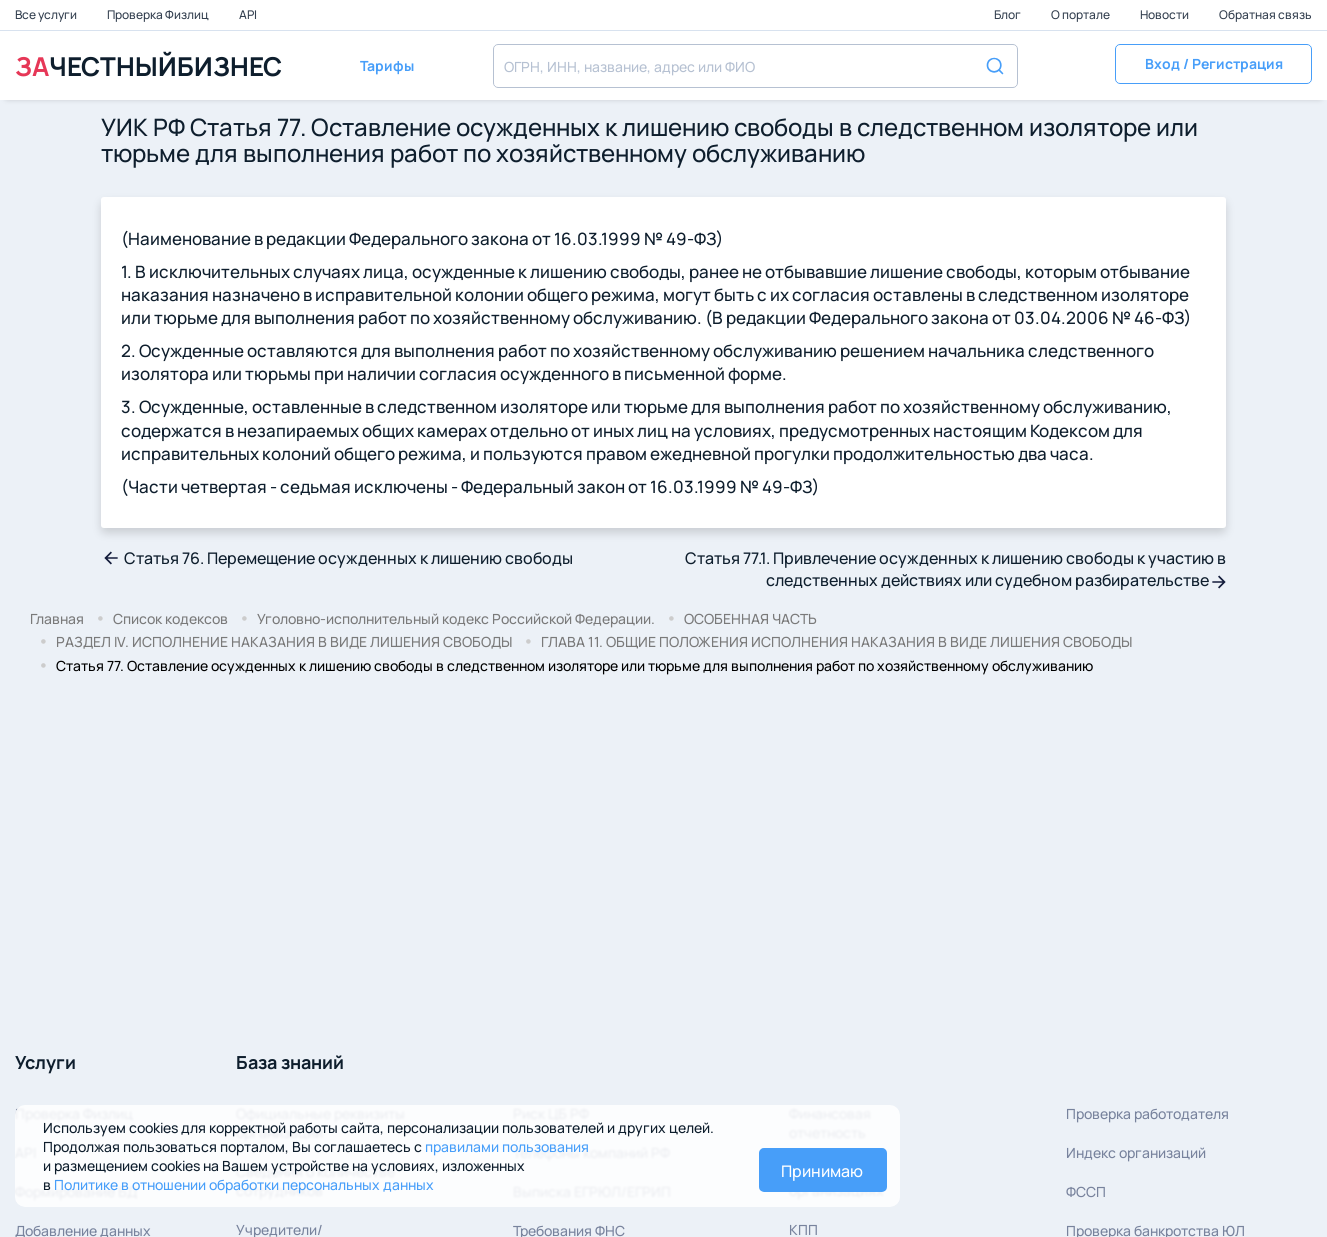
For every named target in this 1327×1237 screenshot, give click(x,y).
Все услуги (47, 14)
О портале (1081, 14)
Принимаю (822, 1171)
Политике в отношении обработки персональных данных (244, 1184)
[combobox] (755, 66)
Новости (1165, 14)
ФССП (1086, 1191)
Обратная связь (1265, 14)
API (248, 14)
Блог (1008, 14)
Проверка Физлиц (159, 14)
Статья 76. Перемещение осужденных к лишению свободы (337, 558)
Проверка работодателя (1147, 1113)
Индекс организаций (1136, 1152)
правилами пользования (507, 1146)
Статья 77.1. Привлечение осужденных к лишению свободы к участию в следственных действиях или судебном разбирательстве (955, 569)
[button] (1213, 66)
